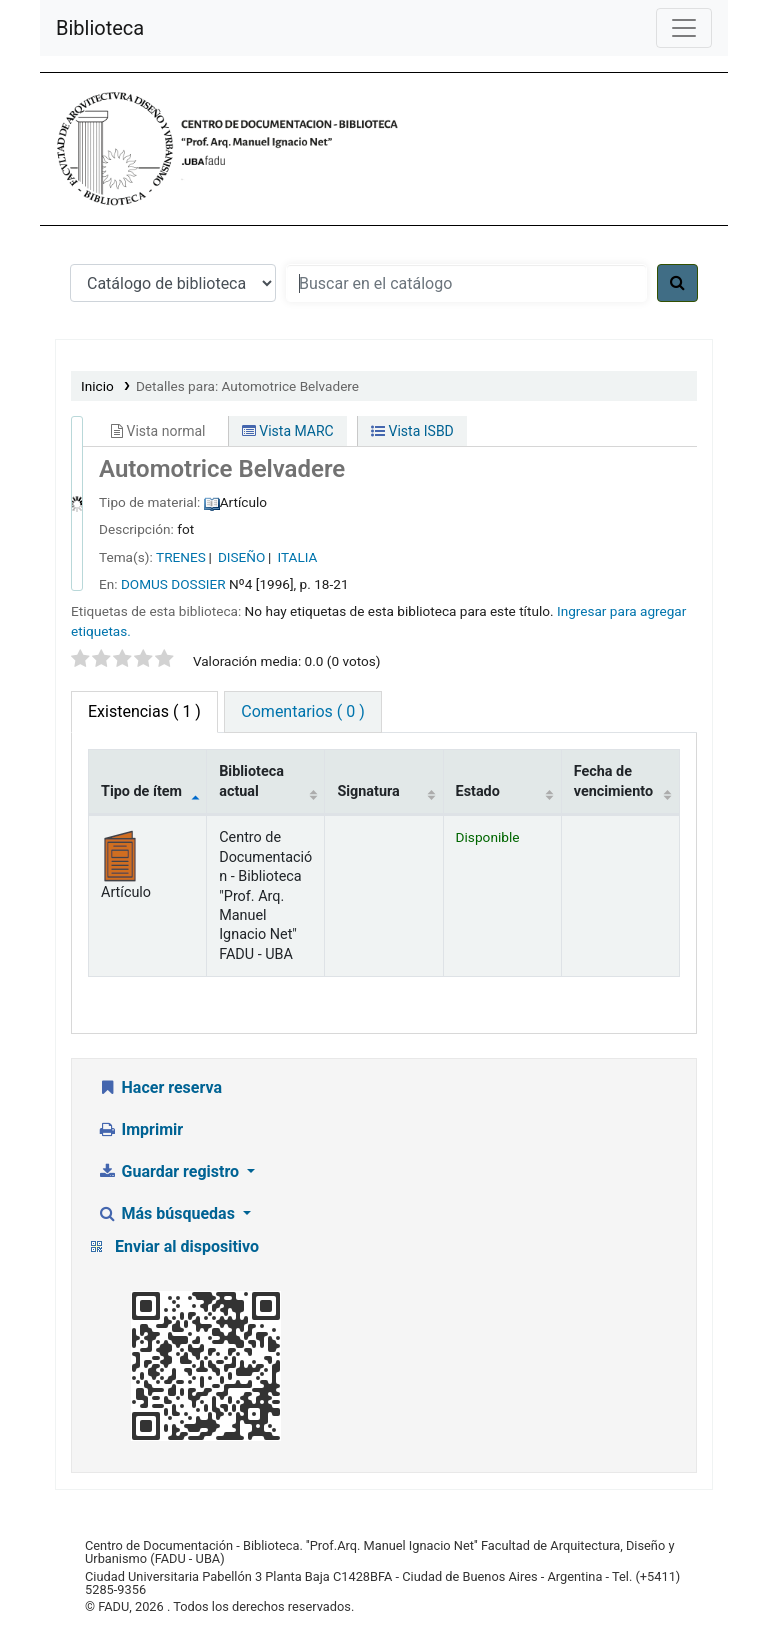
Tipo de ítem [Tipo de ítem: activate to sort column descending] (141, 791)
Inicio (97, 386)
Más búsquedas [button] (168, 1213)
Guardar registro (170, 1171)
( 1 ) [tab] (144, 711)
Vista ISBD (412, 431)
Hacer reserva (159, 1087)
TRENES (181, 557)
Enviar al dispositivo (187, 1246)
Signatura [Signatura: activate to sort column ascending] (368, 791)
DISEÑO (241, 557)
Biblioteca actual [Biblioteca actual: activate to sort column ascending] (251, 781)
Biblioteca (100, 28)
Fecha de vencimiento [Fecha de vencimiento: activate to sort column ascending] (613, 781)
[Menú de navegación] (684, 28)
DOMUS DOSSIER (173, 584)
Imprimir (140, 1129)
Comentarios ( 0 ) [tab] (302, 711)
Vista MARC (288, 431)
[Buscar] (677, 283)
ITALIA (298, 557)
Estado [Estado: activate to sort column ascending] (478, 791)
